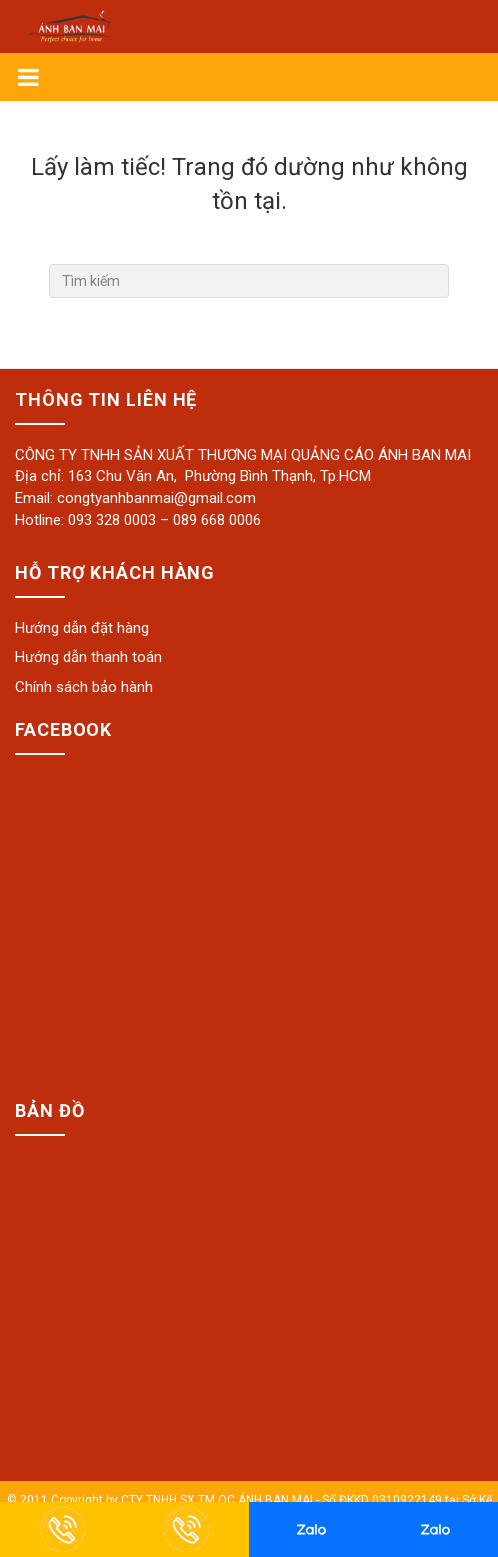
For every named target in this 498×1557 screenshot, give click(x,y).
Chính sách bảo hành (84, 687)
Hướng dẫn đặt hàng (82, 628)
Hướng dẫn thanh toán (88, 657)
